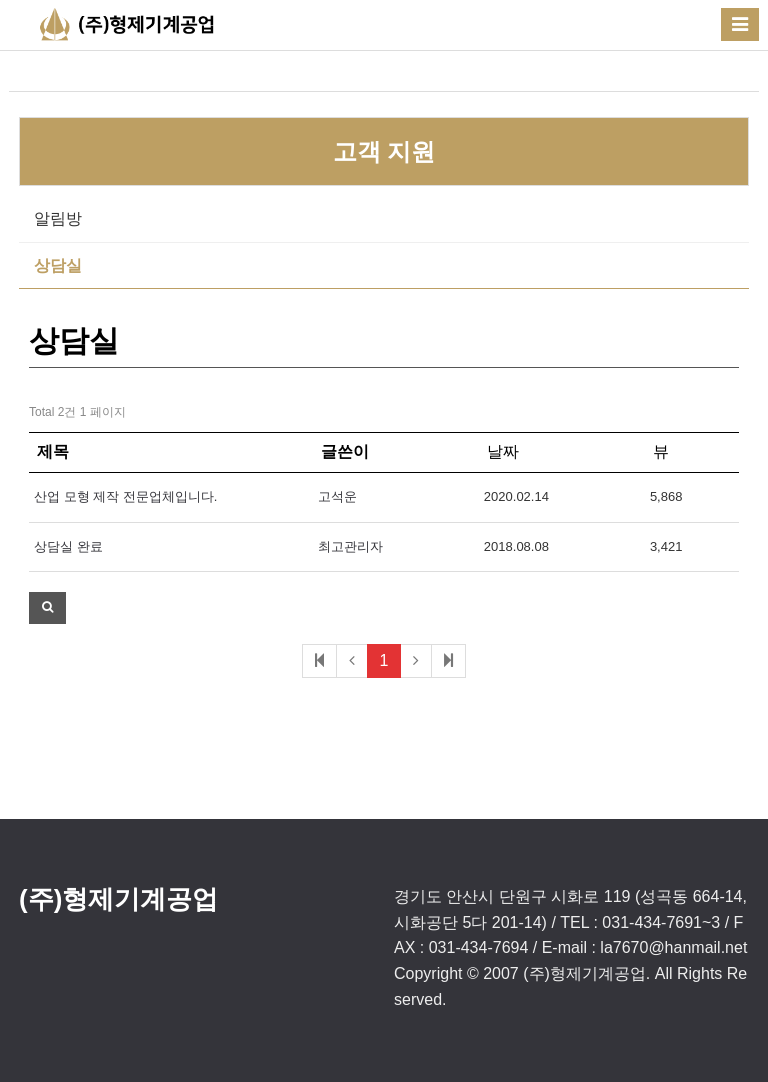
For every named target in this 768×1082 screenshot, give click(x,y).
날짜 (503, 451)
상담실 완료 (68, 546)
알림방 (58, 218)
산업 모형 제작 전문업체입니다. (125, 496)
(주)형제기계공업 (118, 899)
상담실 (58, 265)
